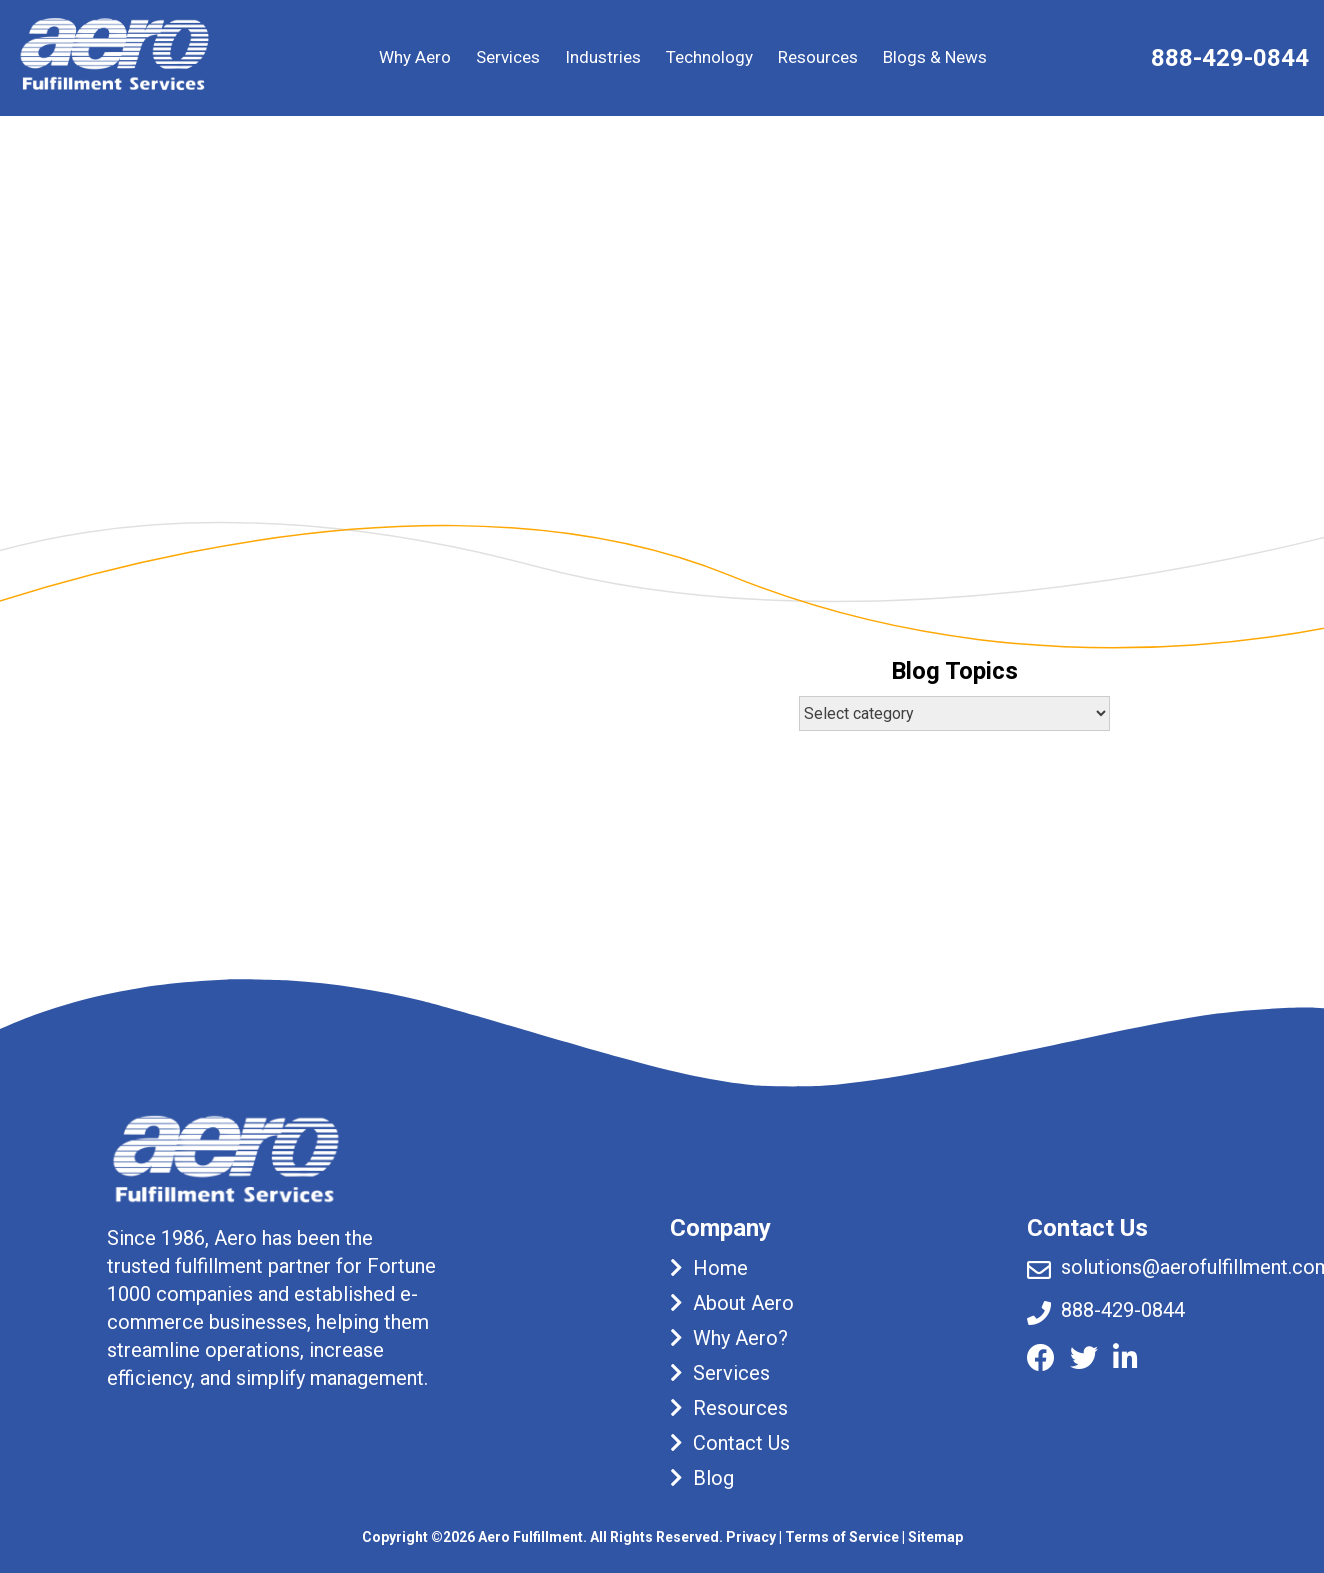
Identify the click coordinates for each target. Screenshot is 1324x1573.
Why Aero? (740, 1338)
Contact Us (741, 1443)
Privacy (751, 1537)
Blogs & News (935, 57)
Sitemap (935, 1537)
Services (508, 57)
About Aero (743, 1303)
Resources (818, 57)
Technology (709, 57)
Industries (603, 57)
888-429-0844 (1230, 58)
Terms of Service (842, 1537)
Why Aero (415, 57)
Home (720, 1268)
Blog (713, 1478)
